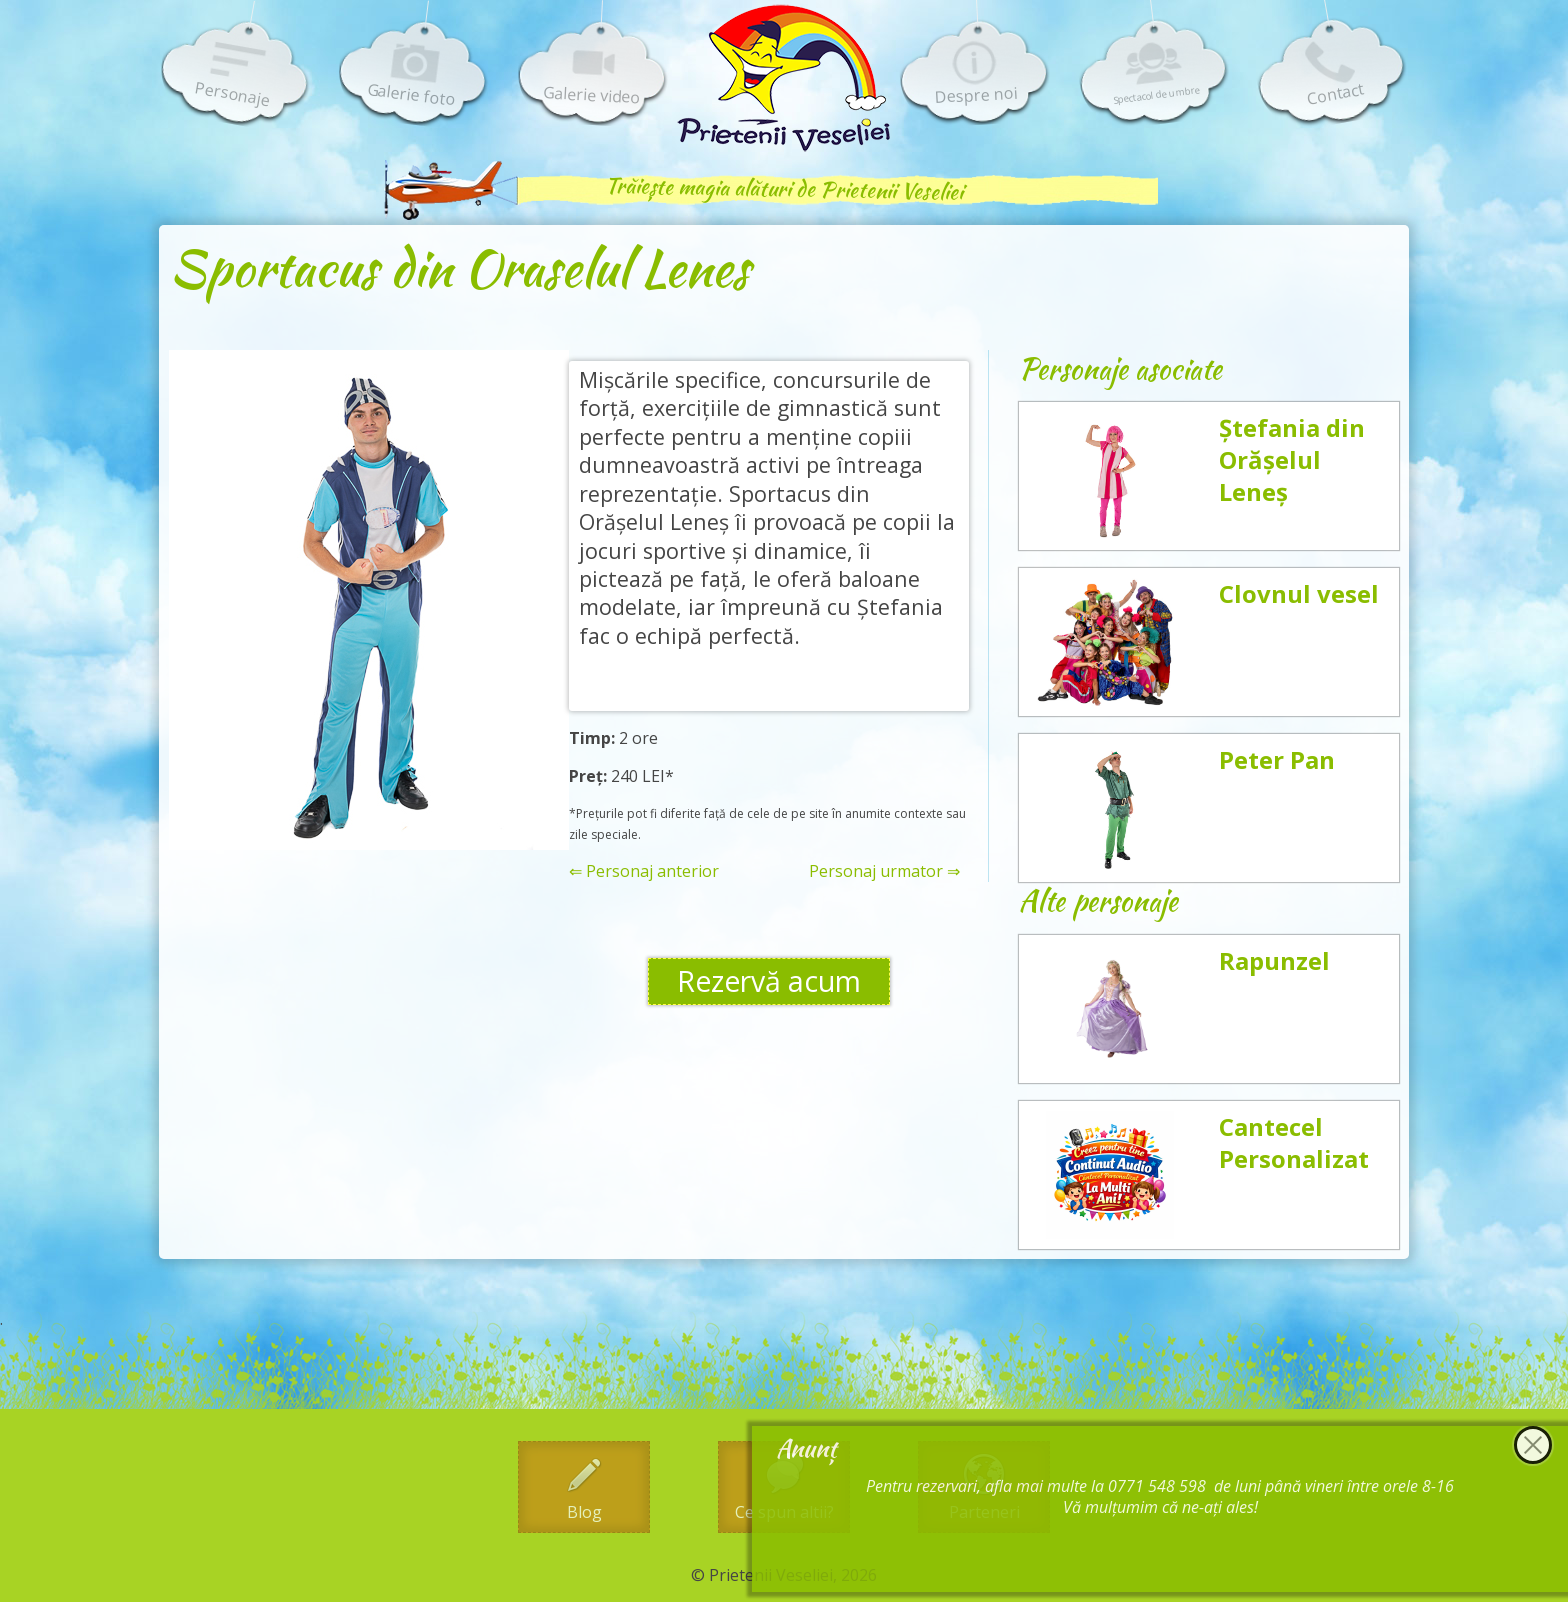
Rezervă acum (769, 981)
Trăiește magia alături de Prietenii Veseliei (784, 188)
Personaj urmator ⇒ (884, 871)
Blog (584, 1512)
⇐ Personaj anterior (644, 871)
